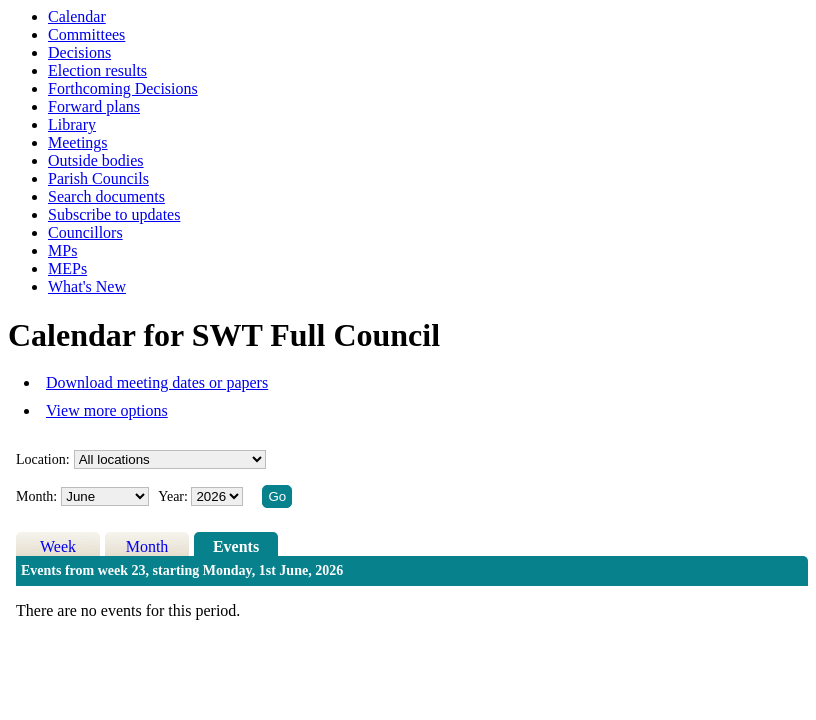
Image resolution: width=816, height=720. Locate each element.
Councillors (85, 232)
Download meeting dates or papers (157, 382)
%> (170, 459)
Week (58, 546)
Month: (36, 496)
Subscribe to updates (114, 214)
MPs (62, 250)
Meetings (78, 142)
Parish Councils (98, 178)
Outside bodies (96, 160)
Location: (43, 459)
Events (236, 546)
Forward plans (94, 106)
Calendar (77, 16)
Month (147, 546)
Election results (97, 70)
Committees (86, 34)
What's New (87, 286)
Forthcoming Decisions (123, 88)
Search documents (106, 196)
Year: (174, 496)
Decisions (79, 52)
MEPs (67, 268)
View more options (107, 410)
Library (72, 124)
